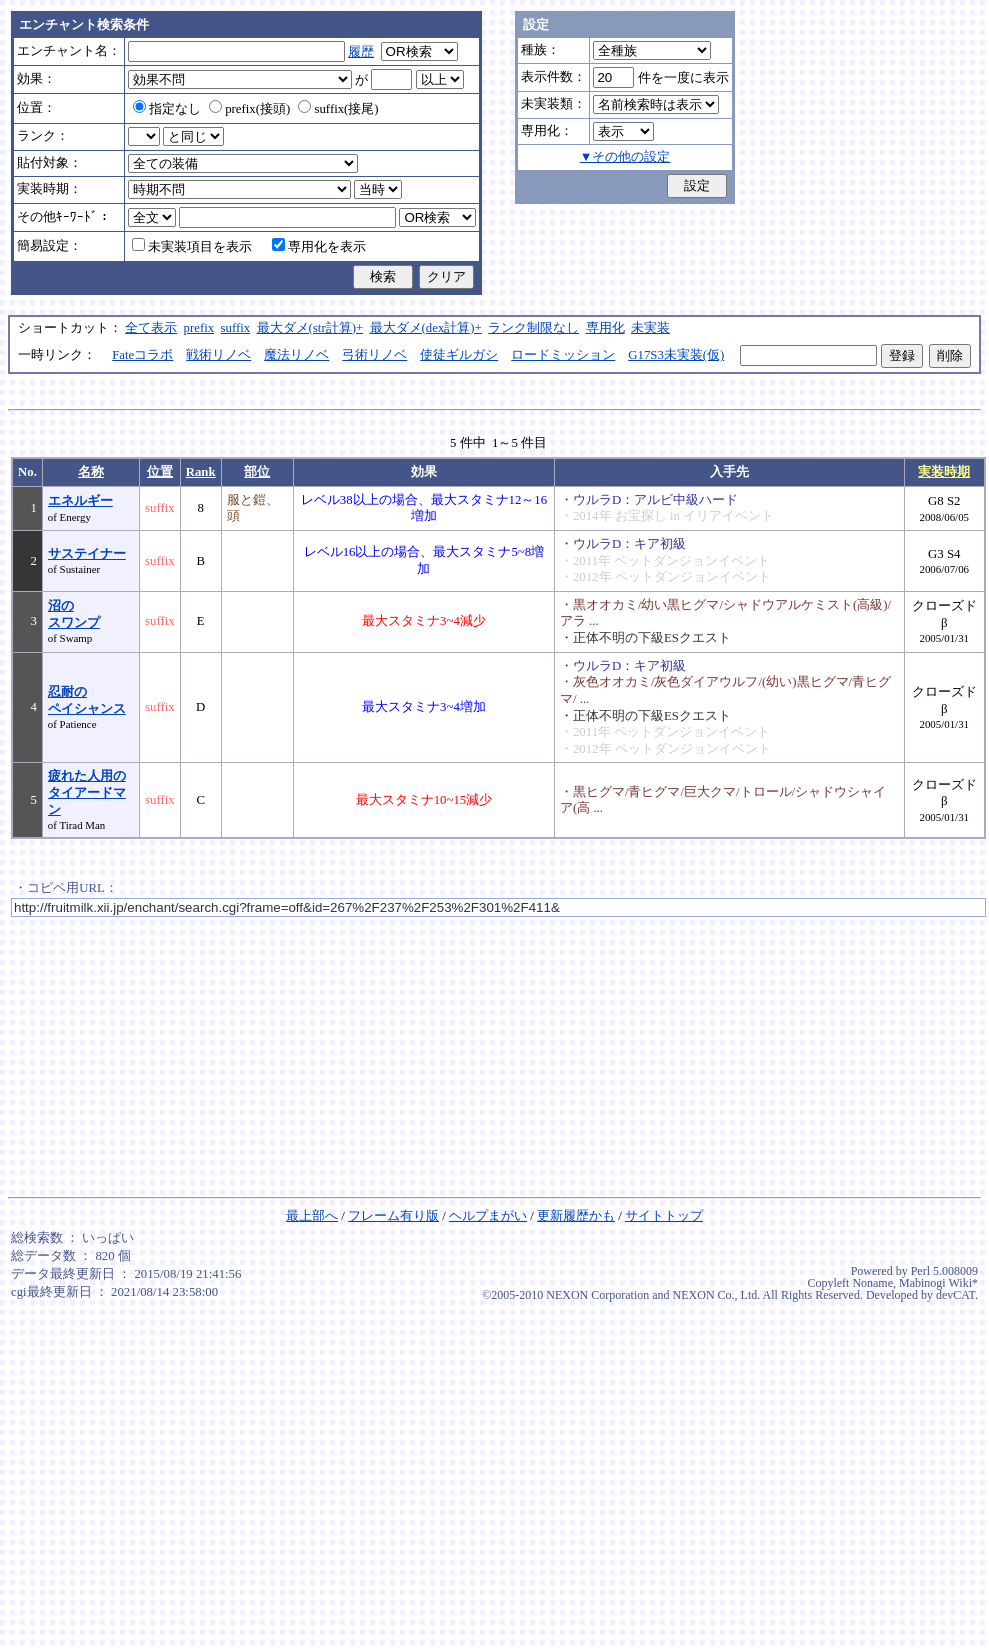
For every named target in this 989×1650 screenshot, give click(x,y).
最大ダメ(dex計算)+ (426, 328)
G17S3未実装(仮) (676, 355)
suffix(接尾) (338, 109)
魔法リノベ (296, 355)
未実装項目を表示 (192, 247)
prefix (199, 328)
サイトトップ (664, 1216)
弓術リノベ (374, 355)
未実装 (650, 328)
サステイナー (87, 554)
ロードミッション (563, 355)
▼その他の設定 (625, 157)
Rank (201, 472)
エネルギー (80, 501)
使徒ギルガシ (459, 355)
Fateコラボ (142, 355)
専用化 (605, 328)
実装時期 (944, 472)
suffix (236, 328)
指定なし (167, 109)
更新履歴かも (576, 1216)
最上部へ (312, 1216)
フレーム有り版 (393, 1216)
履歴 (361, 52)
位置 (160, 472)
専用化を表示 (319, 247)
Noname (872, 1283)
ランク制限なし (533, 328)
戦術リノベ (218, 355)
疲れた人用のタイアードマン (87, 792)
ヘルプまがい (488, 1216)
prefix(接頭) (249, 109)
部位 (257, 472)
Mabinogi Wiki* (938, 1283)
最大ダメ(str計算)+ (310, 328)
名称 (91, 472)
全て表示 (151, 328)
